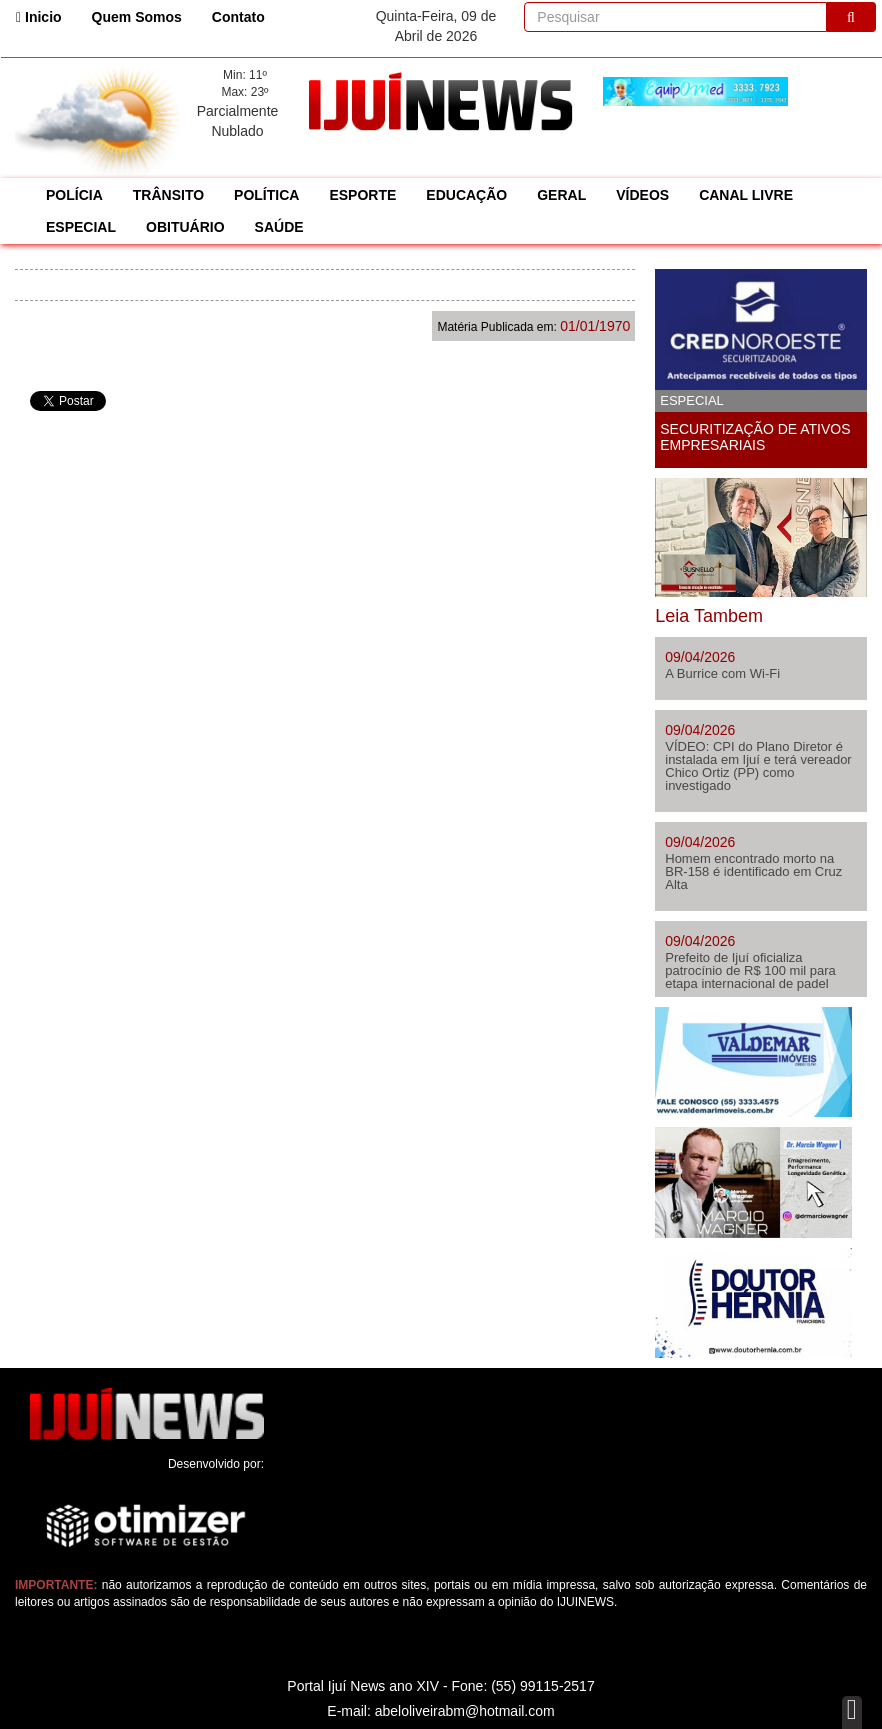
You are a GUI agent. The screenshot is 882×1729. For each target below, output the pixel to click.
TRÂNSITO (168, 195)
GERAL (561, 195)
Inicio (46, 15)
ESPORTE (362, 195)
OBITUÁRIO (185, 227)
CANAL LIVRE (746, 195)
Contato (238, 17)
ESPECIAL (81, 227)
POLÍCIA (74, 195)
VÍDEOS (642, 195)
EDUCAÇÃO (466, 195)
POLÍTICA (266, 195)
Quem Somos (137, 17)
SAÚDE (279, 227)
